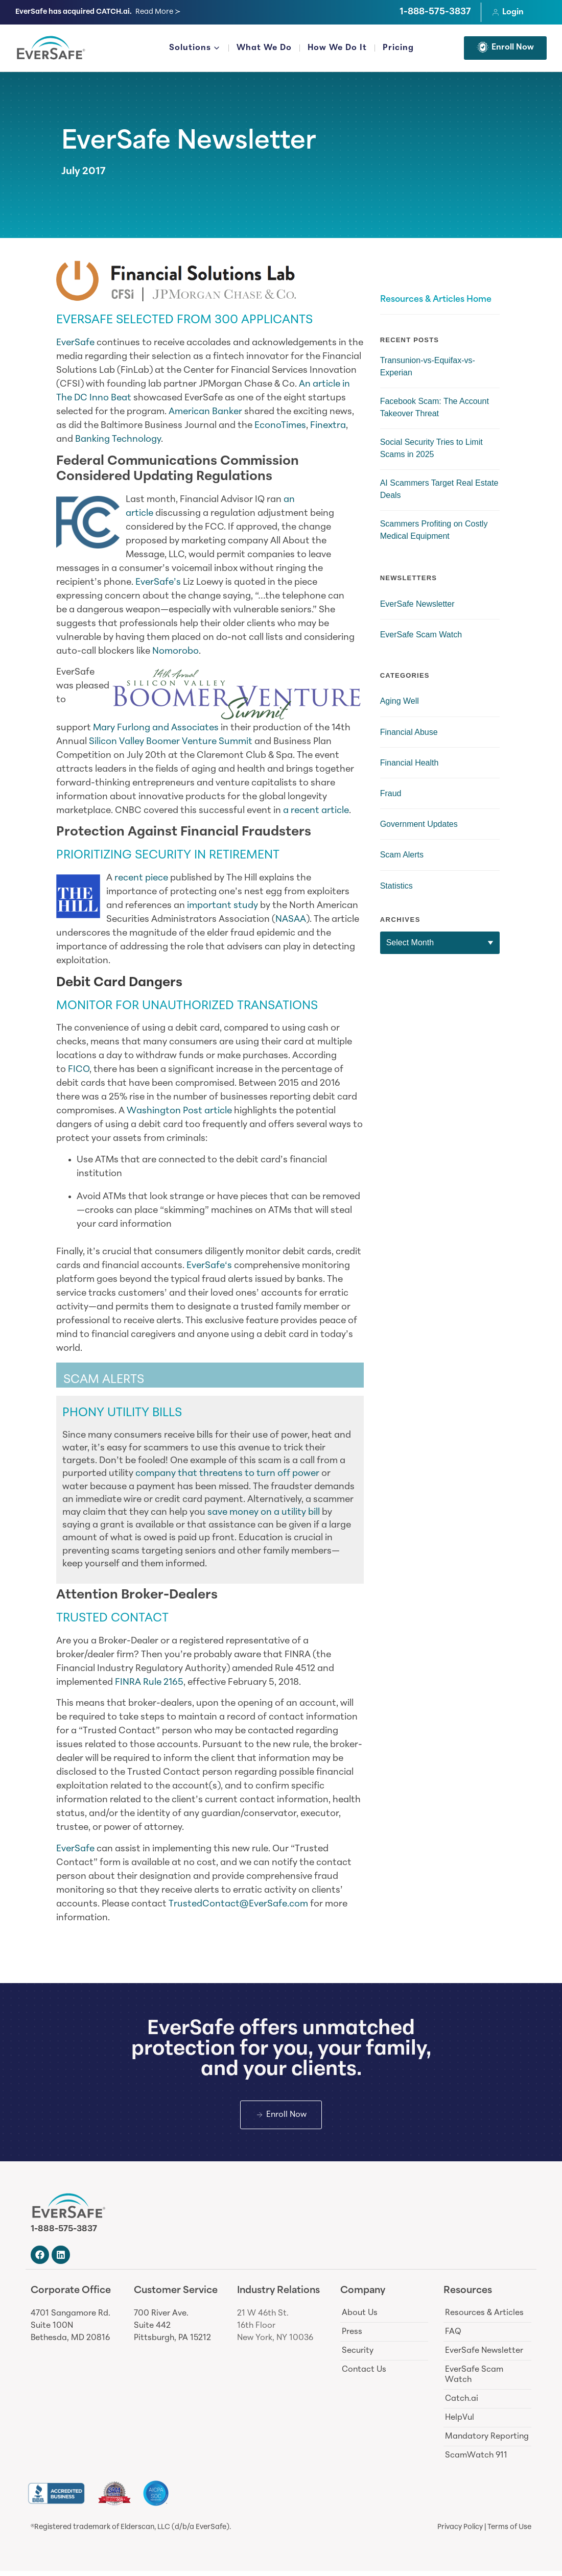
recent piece (141, 878)
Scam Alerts (402, 854)
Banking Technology (118, 439)
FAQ (453, 2337)
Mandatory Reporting (487, 2442)
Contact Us (364, 2375)
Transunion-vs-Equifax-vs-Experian (427, 366)
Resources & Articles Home (435, 300)
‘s (228, 1266)
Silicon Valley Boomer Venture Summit (170, 742)
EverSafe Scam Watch (421, 634)
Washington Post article (179, 1111)
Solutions (195, 49)
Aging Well (399, 701)
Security (357, 2356)
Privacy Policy (460, 2532)
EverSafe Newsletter (188, 142)
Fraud (391, 793)
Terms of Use (509, 2532)
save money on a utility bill (263, 1512)
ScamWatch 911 (476, 2460)
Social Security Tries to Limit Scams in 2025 (431, 448)
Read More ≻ (158, 12)
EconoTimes (280, 426)
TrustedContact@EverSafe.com (238, 1904)
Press (352, 2337)
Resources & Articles (484, 2318)
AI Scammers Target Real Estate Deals (439, 489)
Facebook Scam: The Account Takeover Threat (434, 407)
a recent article (316, 811)
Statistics (396, 885)
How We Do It (337, 48)
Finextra (328, 426)
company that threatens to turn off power (227, 1473)
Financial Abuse (409, 732)
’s (177, 582)
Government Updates (419, 824)
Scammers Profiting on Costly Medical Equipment (434, 529)
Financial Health (409, 762)
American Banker (205, 412)
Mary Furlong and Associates (156, 728)
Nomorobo (175, 651)
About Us (360, 2318)
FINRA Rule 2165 (149, 1682)
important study (222, 906)
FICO (78, 1070)
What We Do (264, 48)
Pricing (398, 48)
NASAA (290, 919)
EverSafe (75, 343)
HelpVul (459, 2423)
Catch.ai (461, 2404)
